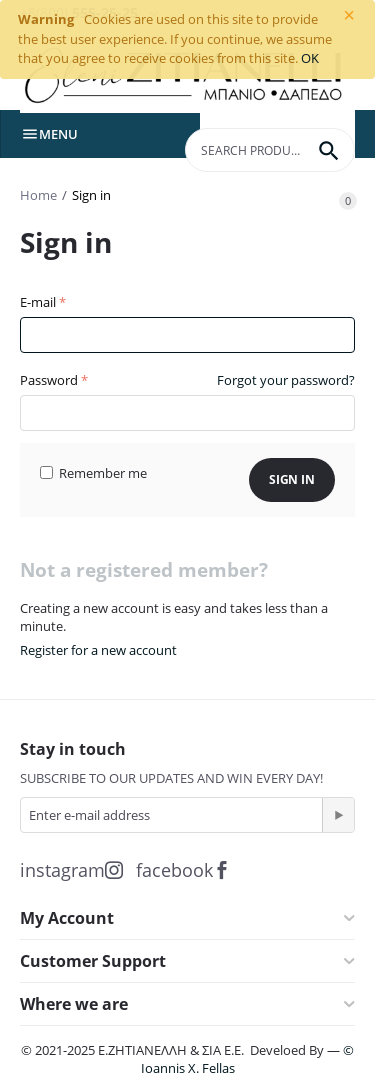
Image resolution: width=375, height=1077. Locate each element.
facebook (183, 870)
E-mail (38, 302)
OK (310, 58)
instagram (71, 870)
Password (49, 380)
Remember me (93, 473)
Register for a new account (98, 650)
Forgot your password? (286, 380)
